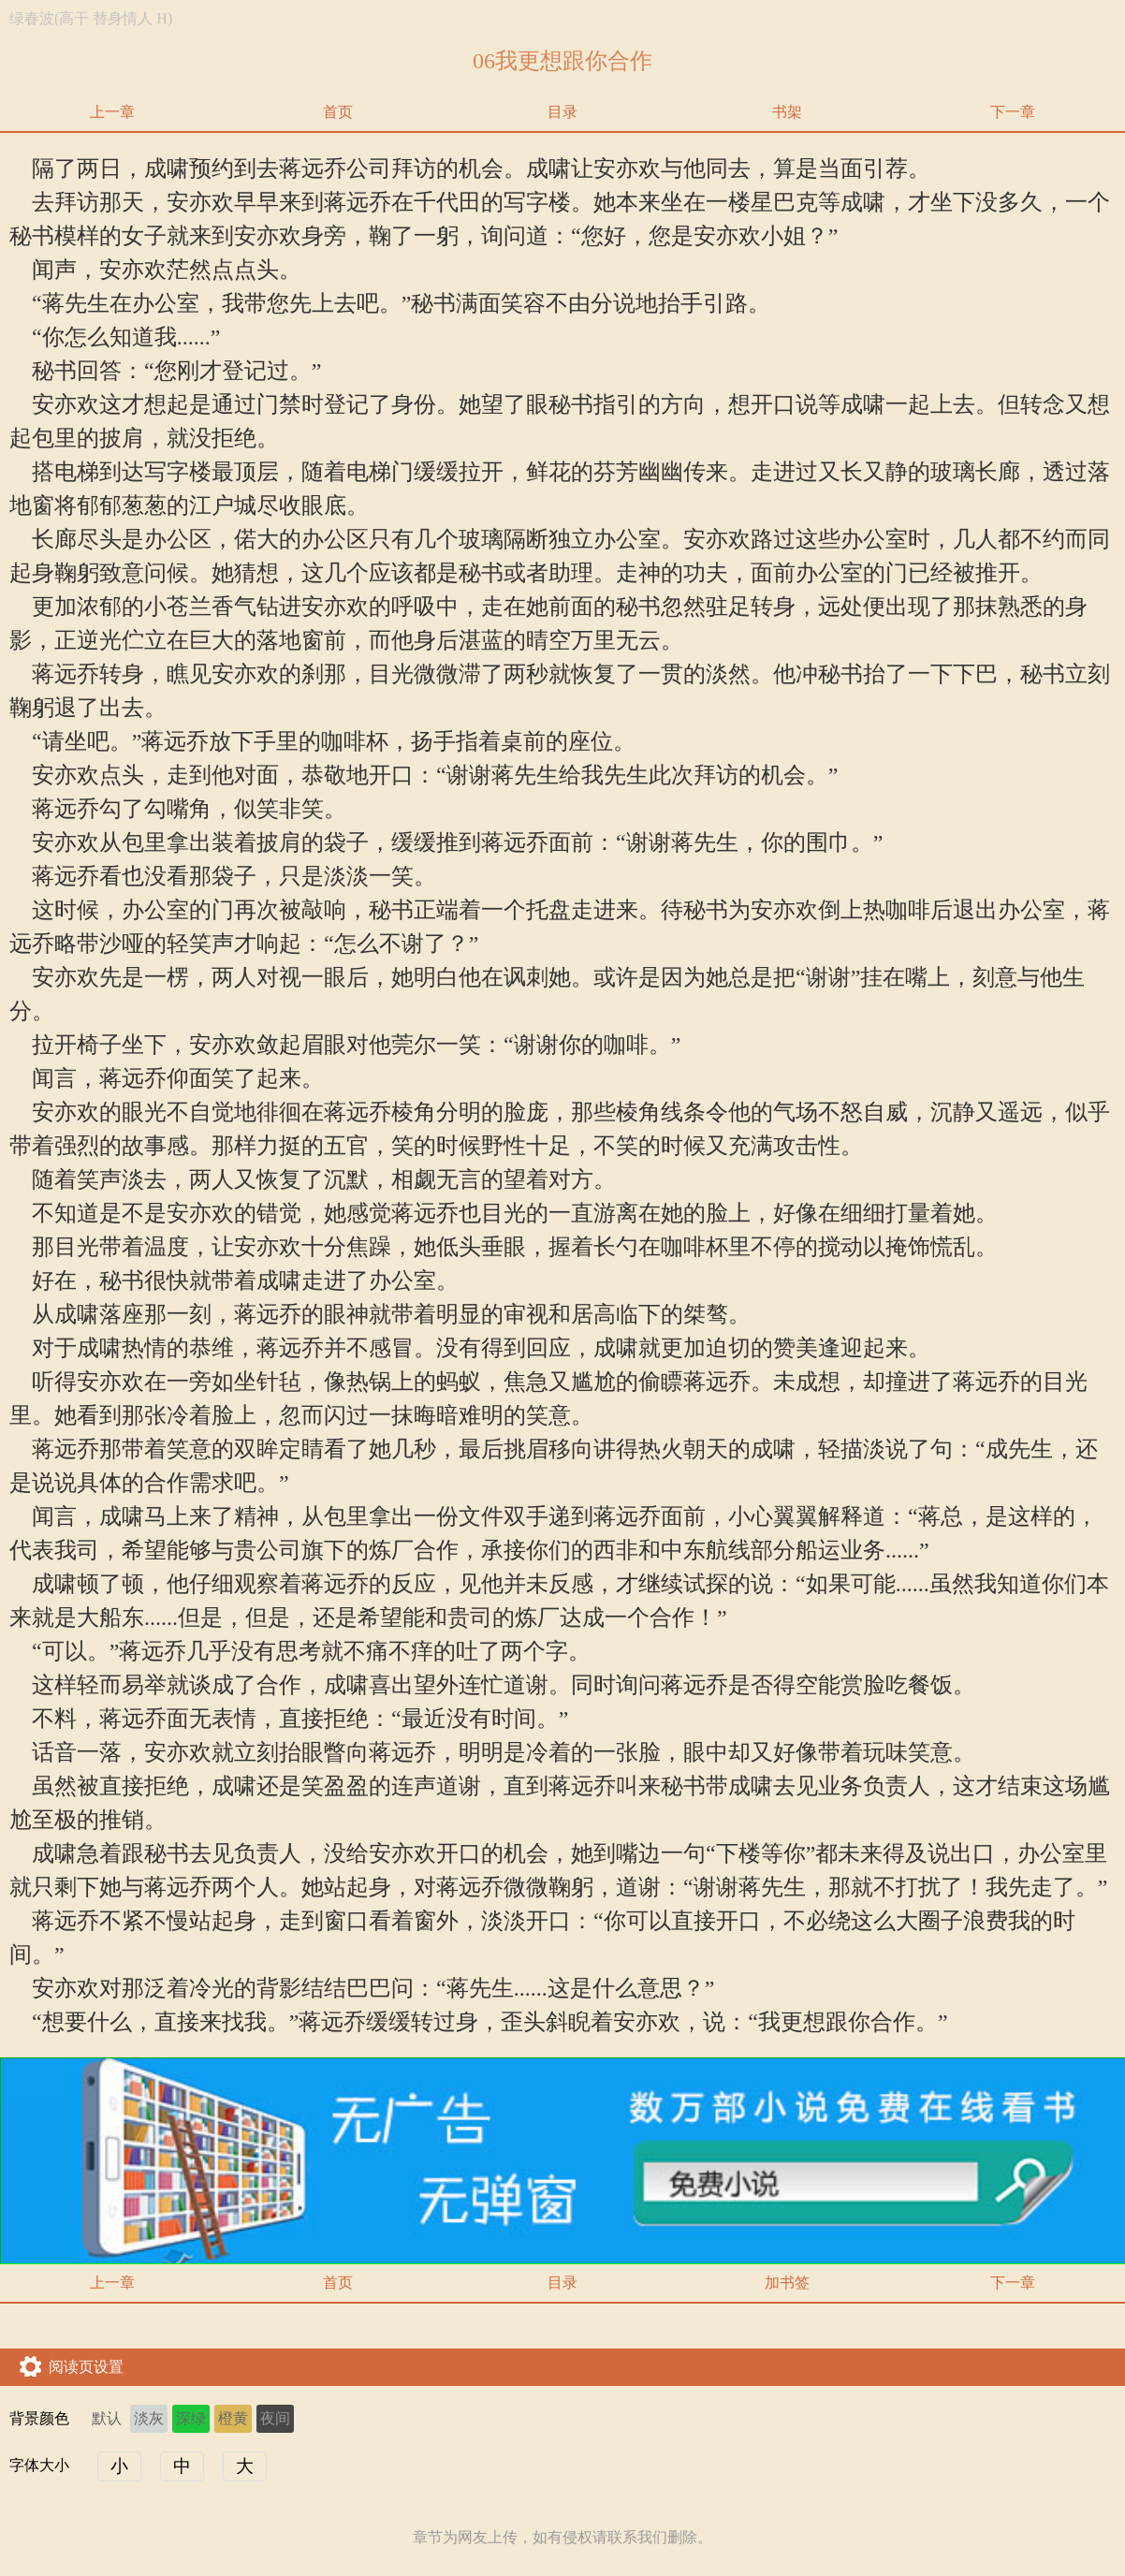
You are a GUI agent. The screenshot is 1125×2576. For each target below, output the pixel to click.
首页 (338, 112)
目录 (562, 112)
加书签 (787, 2283)
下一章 (1012, 112)
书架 (787, 112)
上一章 (112, 112)
